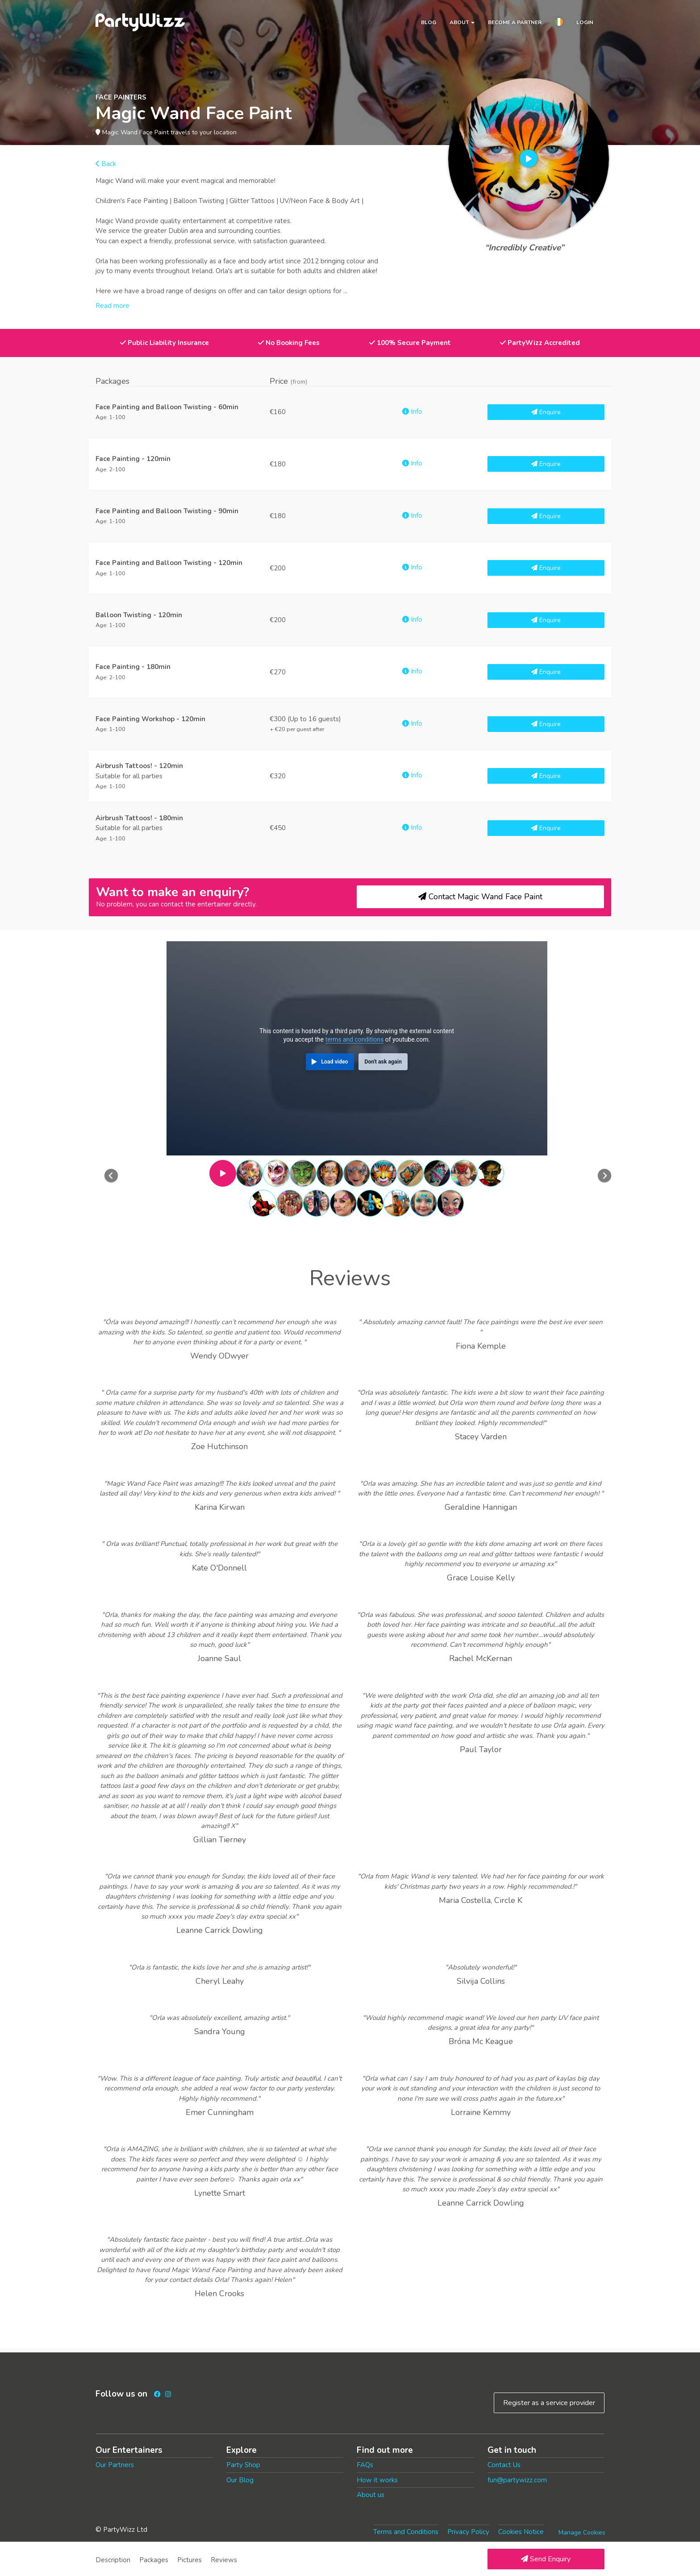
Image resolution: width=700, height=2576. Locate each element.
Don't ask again (382, 1062)
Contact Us (504, 2464)
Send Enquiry (546, 2559)
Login (584, 22)
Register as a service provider (549, 2403)
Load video (334, 1062)
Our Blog (240, 2480)
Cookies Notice (521, 2531)
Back (106, 163)
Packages (153, 2559)
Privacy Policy (468, 2531)
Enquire (546, 412)
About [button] (462, 22)
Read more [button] (112, 305)
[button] (559, 23)
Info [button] (412, 411)
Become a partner (515, 22)
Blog (428, 22)
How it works (377, 2480)
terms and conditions (354, 1039)
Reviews (224, 2559)
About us (370, 2494)
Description (113, 2559)
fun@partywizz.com (517, 2480)
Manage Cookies (581, 2532)
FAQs (365, 2464)
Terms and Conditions (405, 2531)
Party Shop (243, 2464)
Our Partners (115, 2464)
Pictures (189, 2559)
